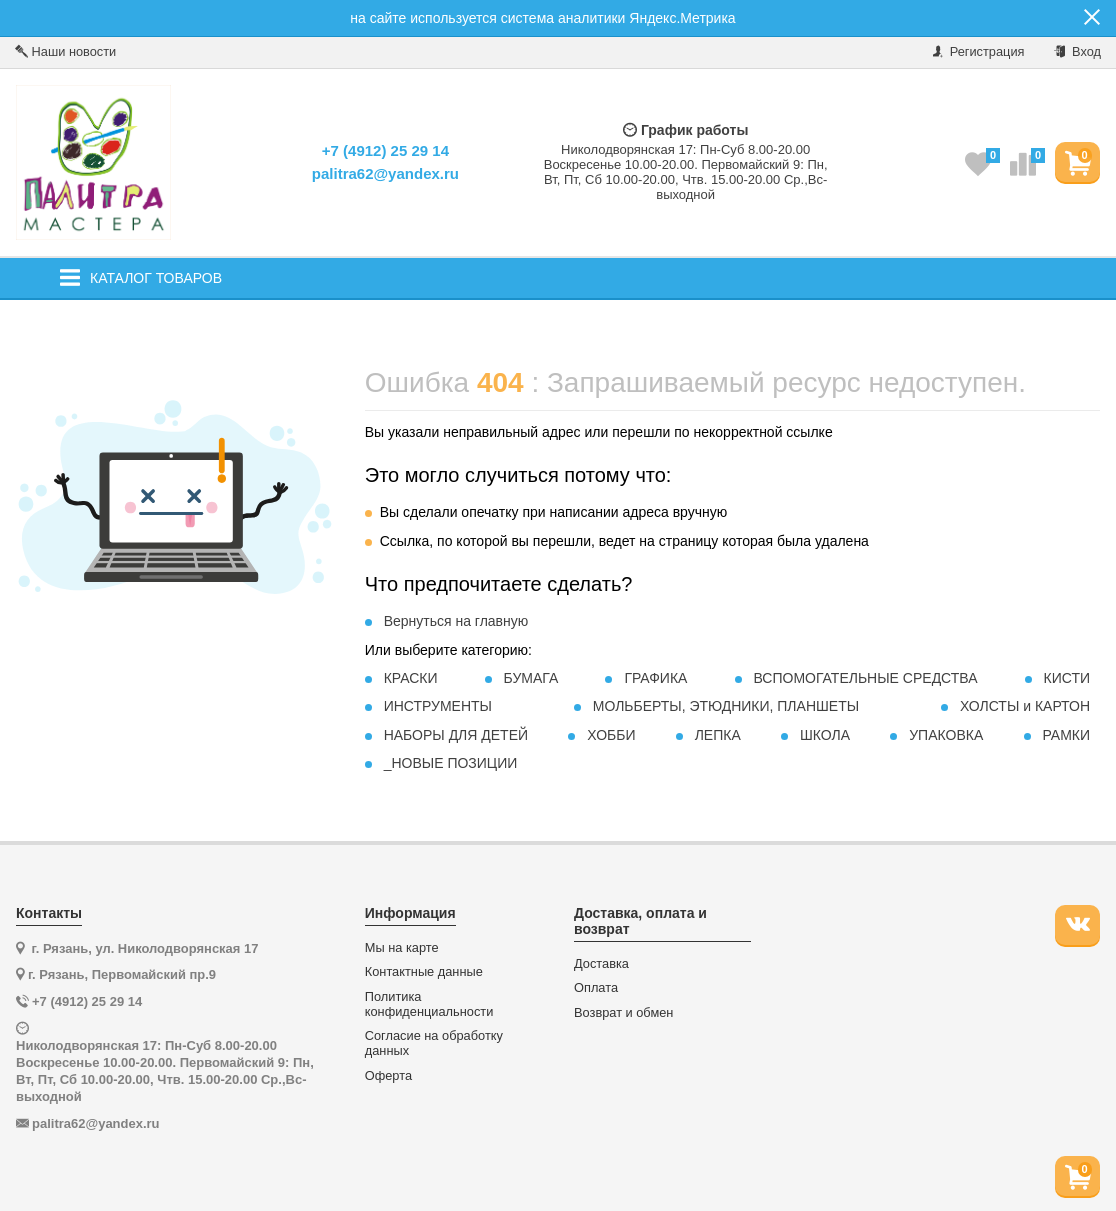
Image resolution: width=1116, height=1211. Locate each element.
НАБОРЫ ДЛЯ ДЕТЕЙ (456, 735)
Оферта (388, 1076)
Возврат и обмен (623, 1013)
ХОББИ (611, 735)
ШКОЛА (825, 735)
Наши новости (65, 51)
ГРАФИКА (655, 678)
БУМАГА (531, 678)
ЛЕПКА (718, 735)
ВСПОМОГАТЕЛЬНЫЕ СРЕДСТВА (865, 678)
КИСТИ (1067, 678)
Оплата (596, 988)
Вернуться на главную (456, 621)
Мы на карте (402, 948)
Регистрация (978, 51)
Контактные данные (424, 972)
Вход (1077, 51)
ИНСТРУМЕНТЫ (438, 706)
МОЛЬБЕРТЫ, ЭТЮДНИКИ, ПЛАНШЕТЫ (726, 706)
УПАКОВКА (946, 735)
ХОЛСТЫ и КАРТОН (1025, 706)
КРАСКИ (411, 678)
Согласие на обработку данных (434, 1043)
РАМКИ (1066, 735)
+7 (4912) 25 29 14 (385, 150)
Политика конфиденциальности (429, 1004)
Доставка (601, 964)
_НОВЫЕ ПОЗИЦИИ (451, 763)
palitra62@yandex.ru (385, 173)
